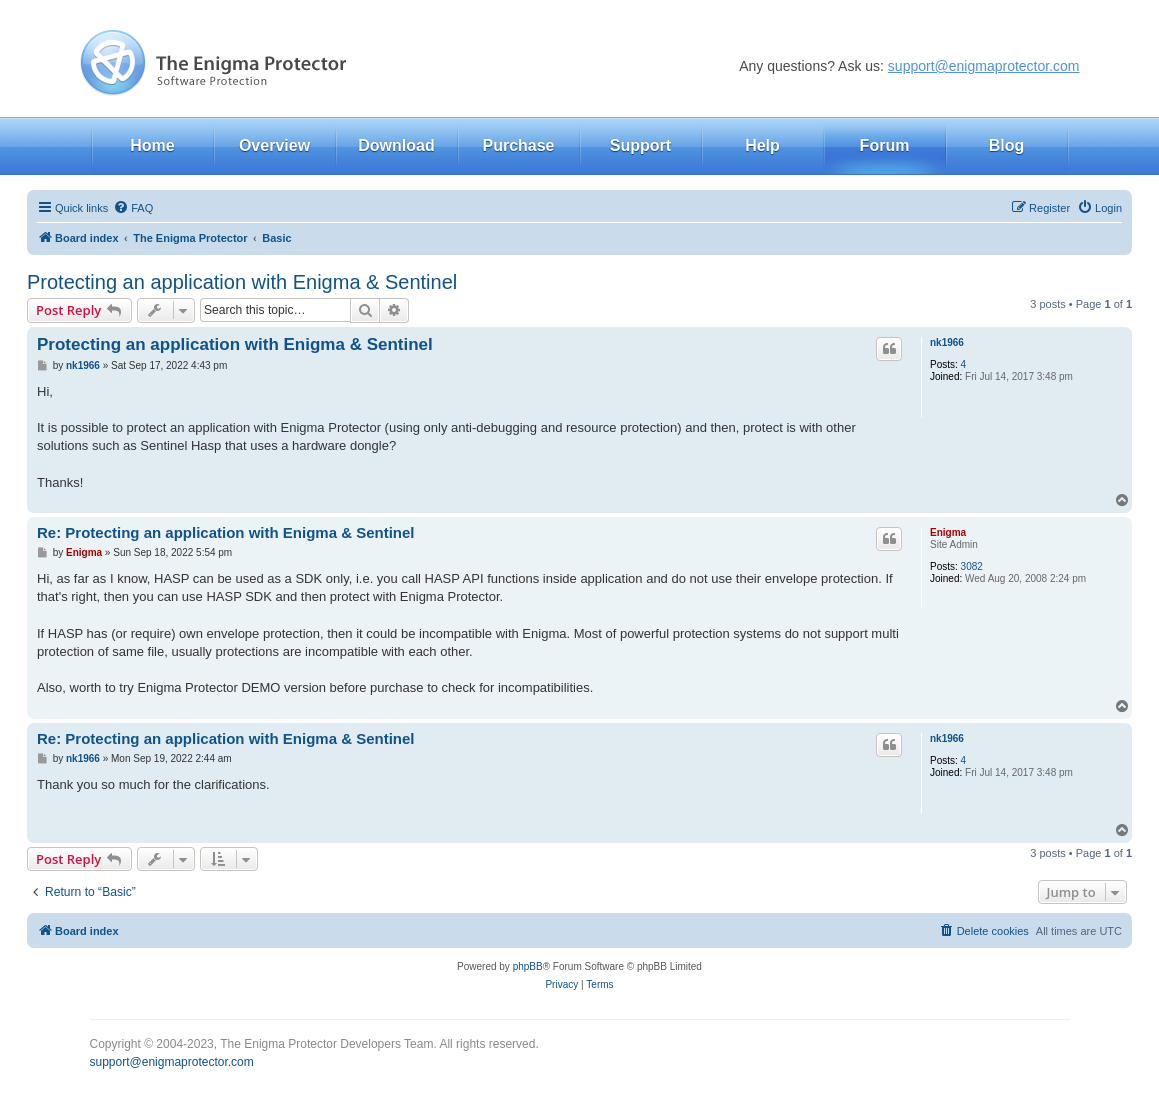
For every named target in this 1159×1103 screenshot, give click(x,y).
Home (152, 145)
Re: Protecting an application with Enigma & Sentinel (226, 532)
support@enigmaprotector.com (984, 66)
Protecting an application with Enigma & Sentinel (242, 282)
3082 (972, 566)
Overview (274, 145)
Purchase (518, 145)
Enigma (948, 532)
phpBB (528, 966)
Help (762, 145)
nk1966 (947, 342)
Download (396, 145)
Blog (1007, 145)
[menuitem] (133, 208)
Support (640, 145)
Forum (885, 145)
